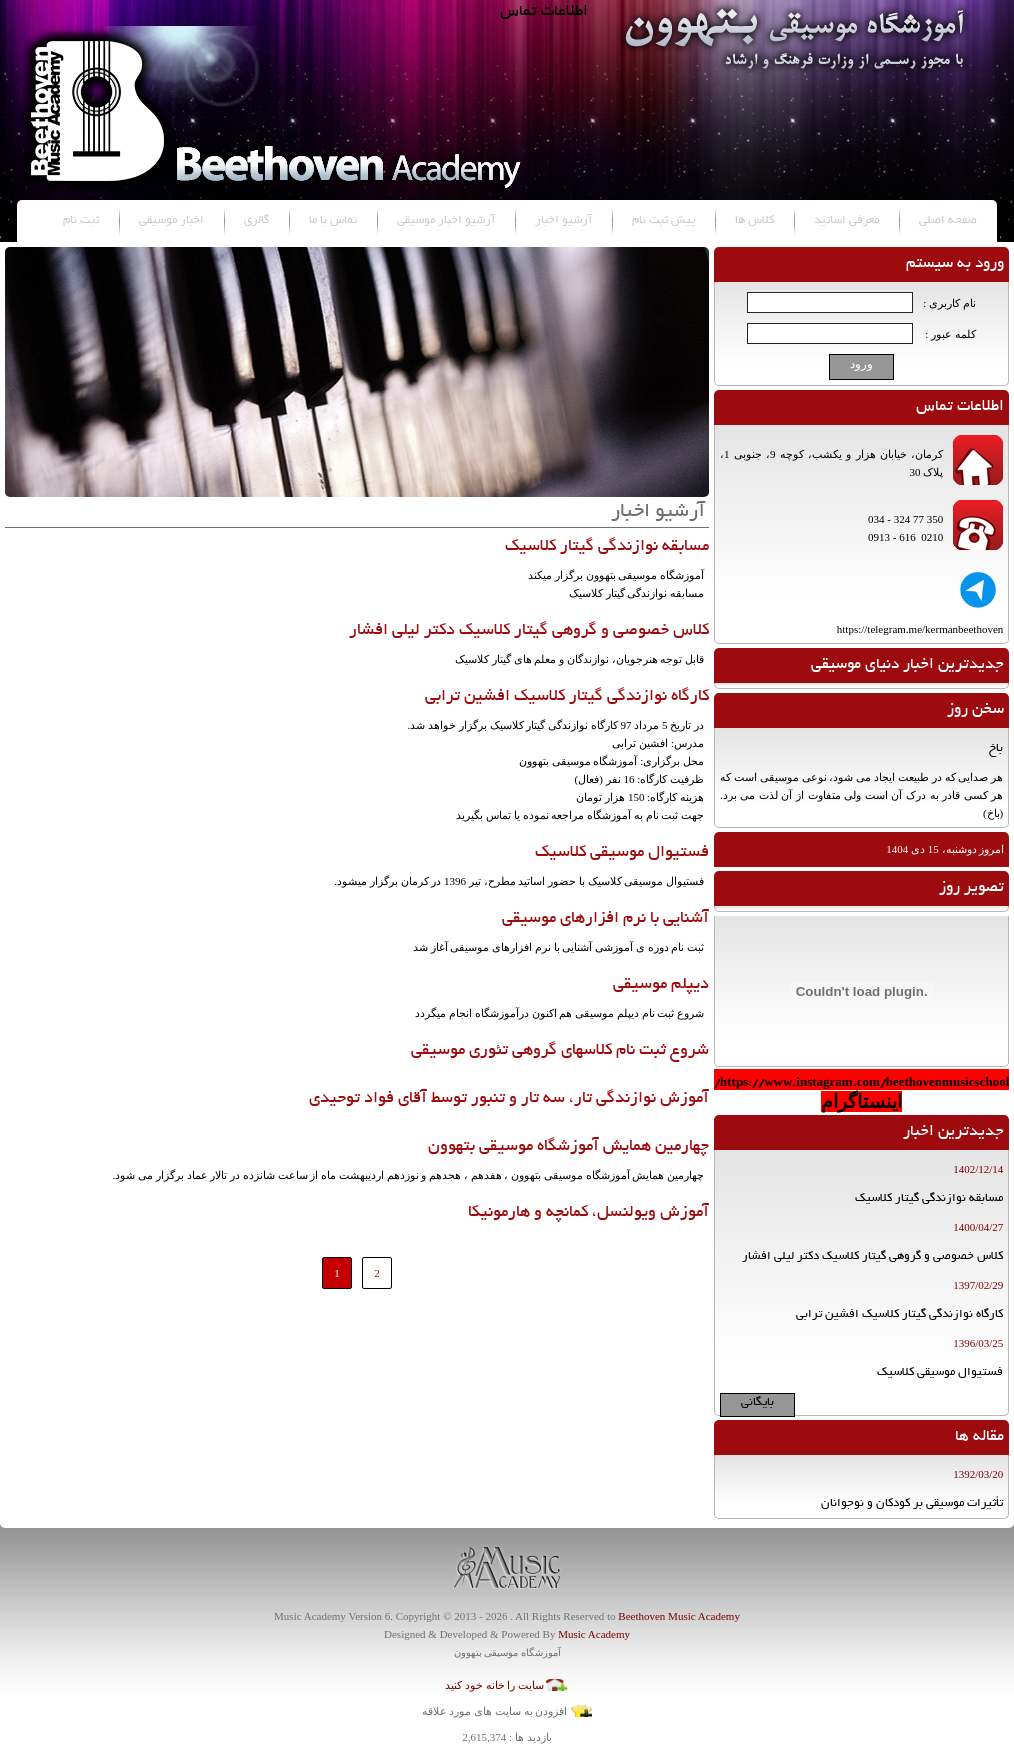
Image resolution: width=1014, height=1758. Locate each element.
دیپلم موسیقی (661, 985)
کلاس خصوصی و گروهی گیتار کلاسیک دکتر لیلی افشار (529, 631)
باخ (996, 748)
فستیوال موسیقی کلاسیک (622, 853)
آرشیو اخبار (563, 220)
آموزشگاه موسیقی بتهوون (507, 1652)
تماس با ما (333, 220)
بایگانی (757, 1402)
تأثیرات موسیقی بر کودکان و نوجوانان (912, 1503)
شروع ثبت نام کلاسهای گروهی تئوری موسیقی (560, 1051)
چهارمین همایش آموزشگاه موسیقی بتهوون (568, 1147)
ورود (861, 364)
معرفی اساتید (846, 220)
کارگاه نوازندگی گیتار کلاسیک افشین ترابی (567, 697)
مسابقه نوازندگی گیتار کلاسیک (607, 547)
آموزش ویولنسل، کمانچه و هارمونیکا (588, 1213)
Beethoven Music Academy (679, 1616)
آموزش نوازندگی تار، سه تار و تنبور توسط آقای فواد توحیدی (509, 1099)
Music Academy (594, 1634)
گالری (256, 220)
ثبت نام (81, 220)
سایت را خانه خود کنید (494, 1685)
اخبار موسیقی (171, 220)
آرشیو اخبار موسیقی (446, 220)
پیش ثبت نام (663, 220)
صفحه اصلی (948, 220)
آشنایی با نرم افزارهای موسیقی (605, 919)
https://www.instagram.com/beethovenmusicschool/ (861, 1083)
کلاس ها (754, 220)
